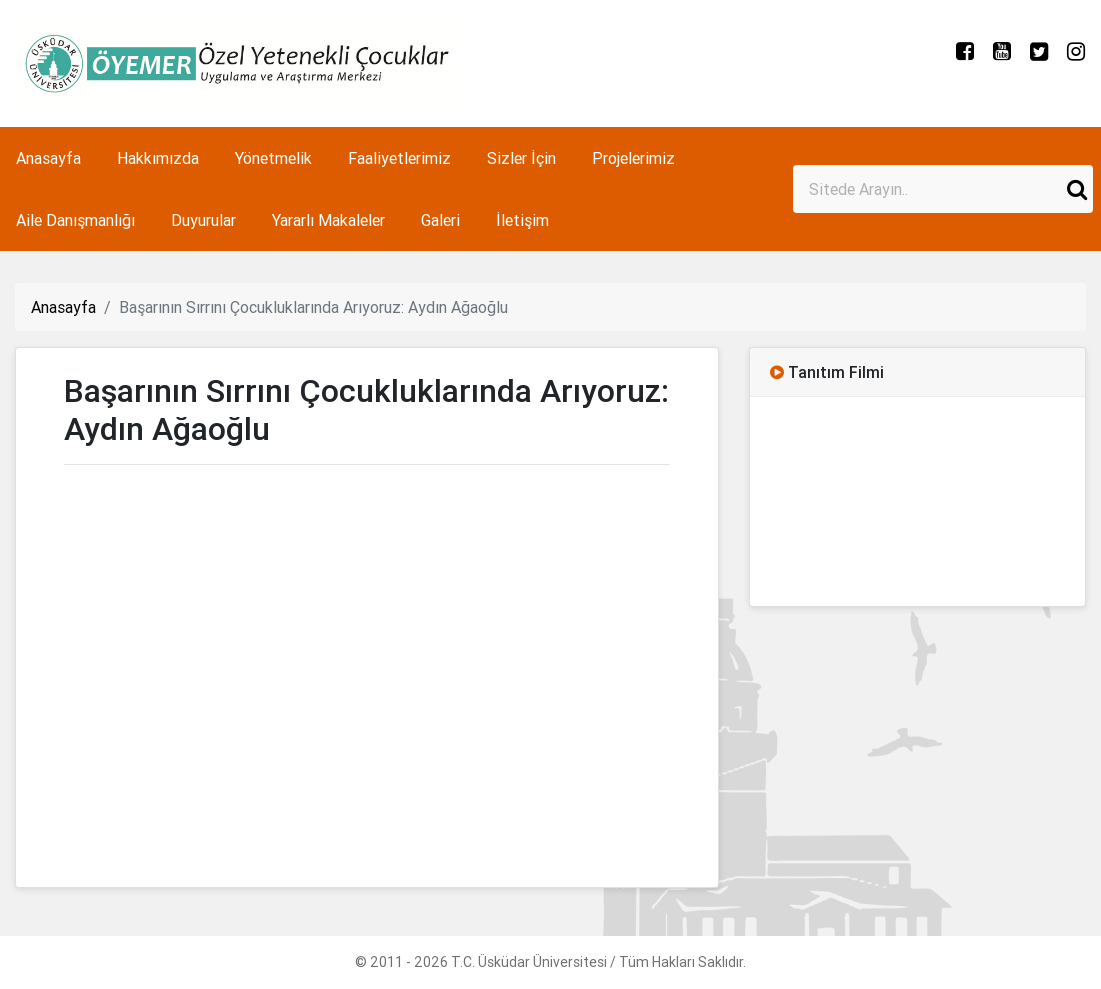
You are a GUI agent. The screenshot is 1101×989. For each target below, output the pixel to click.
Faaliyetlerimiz (399, 158)
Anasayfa (48, 158)
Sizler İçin (521, 158)
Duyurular (203, 220)
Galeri (440, 220)
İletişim (522, 220)
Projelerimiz (633, 158)
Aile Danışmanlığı (75, 220)
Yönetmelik (273, 158)
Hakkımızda (158, 158)
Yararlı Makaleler (328, 220)
